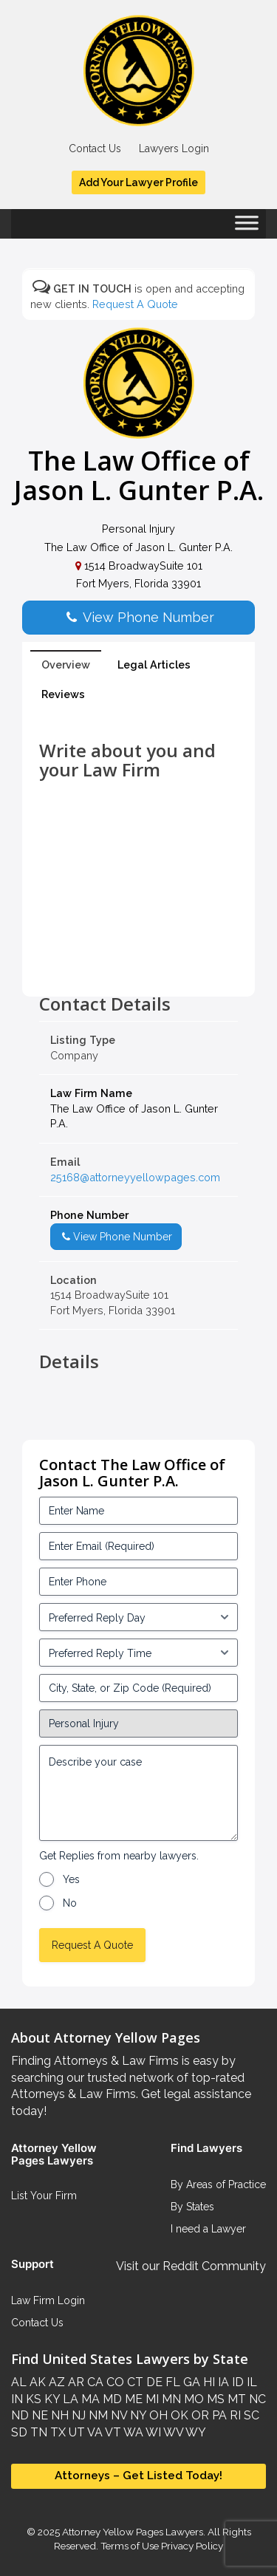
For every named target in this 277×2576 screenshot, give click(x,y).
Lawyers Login (174, 148)
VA (94, 2432)
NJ (77, 2415)
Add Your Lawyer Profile (138, 182)
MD (111, 2399)
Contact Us (95, 148)
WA (132, 2432)
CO (113, 2382)
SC (250, 2415)
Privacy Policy (191, 2546)
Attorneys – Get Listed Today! (138, 2475)
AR (74, 2382)
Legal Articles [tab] (154, 664)
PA (218, 2415)
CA (93, 2382)
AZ (55, 2382)
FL (171, 2382)
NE (38, 2415)
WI (152, 2432)
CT (133, 2382)
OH (157, 2415)
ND (20, 2415)
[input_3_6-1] (138, 1653)
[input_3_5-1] (138, 1617)
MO (192, 2399)
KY (50, 2399)
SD (19, 2432)
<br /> (138, 961)
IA (222, 2382)
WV (172, 2432)
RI (234, 2415)
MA (89, 2399)
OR (198, 2415)
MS (214, 2399)
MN (170, 2399)
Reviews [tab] (63, 694)
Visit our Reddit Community (191, 2266)
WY (194, 2432)
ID (236, 2382)
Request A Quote (135, 304)
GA (190, 2382)
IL (250, 2382)
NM (97, 2415)
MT (235, 2399)
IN (17, 2399)
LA (69, 2399)
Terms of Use (129, 2546)
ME (132, 2399)
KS (32, 2399)
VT (112, 2432)
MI (151, 2399)
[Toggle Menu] (247, 227)
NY (136, 2415)
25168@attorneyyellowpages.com (135, 1177)
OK (178, 2415)
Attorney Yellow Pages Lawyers (132, 2532)
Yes (71, 1879)
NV (117, 2415)
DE (153, 2382)
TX (56, 2432)
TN (37, 2432)
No (70, 1903)
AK (36, 2382)
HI (207, 2382)
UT (75, 2432)
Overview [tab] (65, 664)
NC (256, 2399)
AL (19, 2382)
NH (58, 2415)
